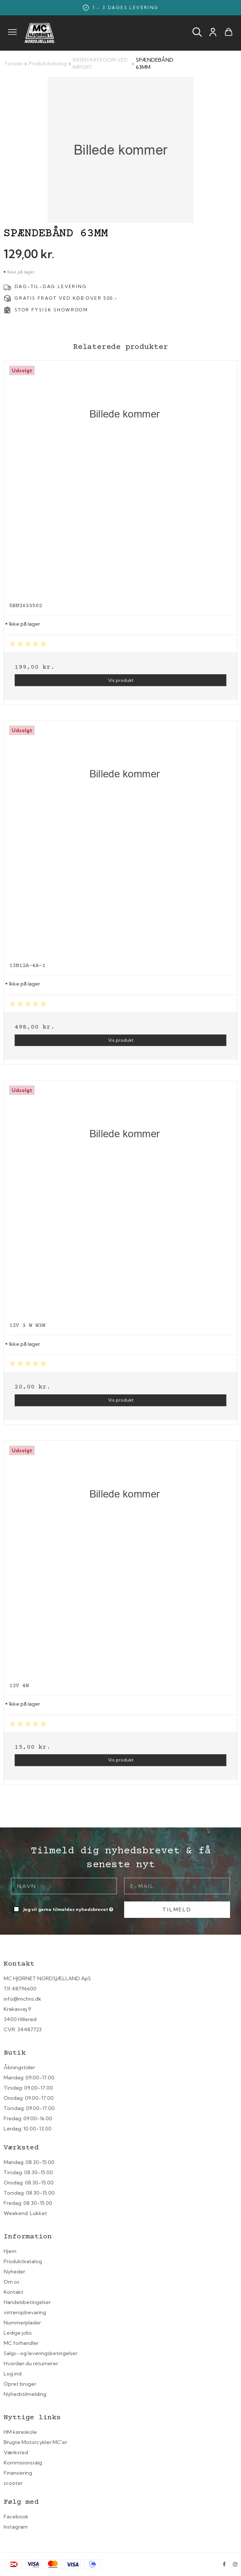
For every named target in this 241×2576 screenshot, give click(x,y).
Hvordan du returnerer (31, 2363)
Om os (11, 2281)
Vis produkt (120, 680)
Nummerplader (22, 2322)
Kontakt (13, 2292)
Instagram (16, 2526)
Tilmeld (177, 1909)
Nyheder (14, 2271)
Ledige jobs (18, 2333)
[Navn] (64, 1885)
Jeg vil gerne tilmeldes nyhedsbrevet (68, 1908)
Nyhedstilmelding (25, 2394)
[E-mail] (177, 1885)
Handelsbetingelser (27, 2302)
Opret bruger (20, 2384)
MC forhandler (21, 2343)
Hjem (10, 2251)
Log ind (13, 2373)
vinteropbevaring (25, 2312)
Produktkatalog (23, 2261)
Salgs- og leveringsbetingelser (40, 2353)
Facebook (16, 2516)
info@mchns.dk (22, 1999)
